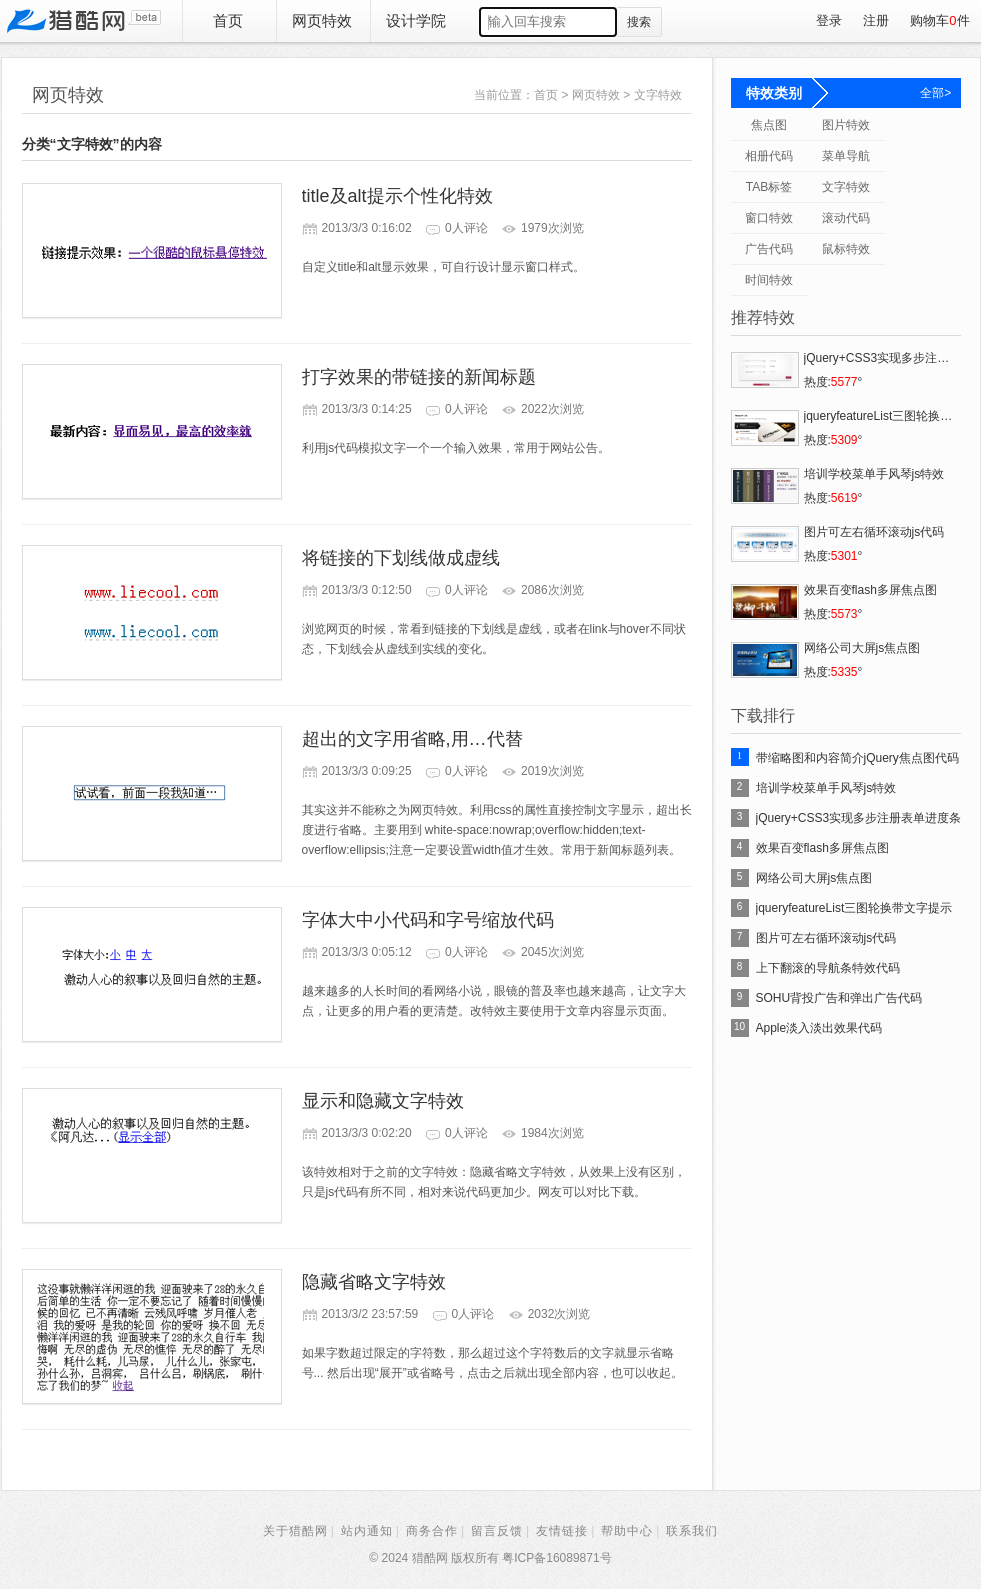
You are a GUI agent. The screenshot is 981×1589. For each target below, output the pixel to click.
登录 (829, 20)
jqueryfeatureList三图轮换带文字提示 (854, 908)
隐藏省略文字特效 (374, 1282)
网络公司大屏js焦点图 (814, 878)
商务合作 (432, 1531)
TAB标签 (769, 187)
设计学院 (416, 20)
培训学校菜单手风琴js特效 (826, 788)
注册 (876, 20)
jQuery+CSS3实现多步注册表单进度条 (859, 818)
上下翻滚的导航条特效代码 (828, 968)
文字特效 (658, 95)
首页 (228, 20)
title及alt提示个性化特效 (397, 196)
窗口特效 (769, 218)
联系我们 (692, 1531)
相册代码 (769, 156)
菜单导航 (846, 156)
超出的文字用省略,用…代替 (412, 739)
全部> (935, 93)
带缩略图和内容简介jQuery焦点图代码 (857, 758)
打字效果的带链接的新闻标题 (419, 377)
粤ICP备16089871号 (556, 1558)
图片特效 (846, 125)
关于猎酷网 (295, 1531)
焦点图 (769, 125)
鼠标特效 (846, 249)
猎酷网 (83, 21)
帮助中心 (627, 1531)
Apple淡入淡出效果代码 (819, 1028)
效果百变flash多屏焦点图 (822, 848)
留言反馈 (497, 1531)
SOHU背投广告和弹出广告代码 (839, 998)
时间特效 (769, 280)
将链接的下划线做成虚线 (401, 558)
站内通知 (367, 1531)
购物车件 (939, 20)
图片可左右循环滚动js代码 (826, 938)
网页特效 (322, 20)
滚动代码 (846, 218)
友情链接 (562, 1531)
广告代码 (769, 249)
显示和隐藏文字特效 (383, 1101)
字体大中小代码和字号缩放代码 (428, 920)
